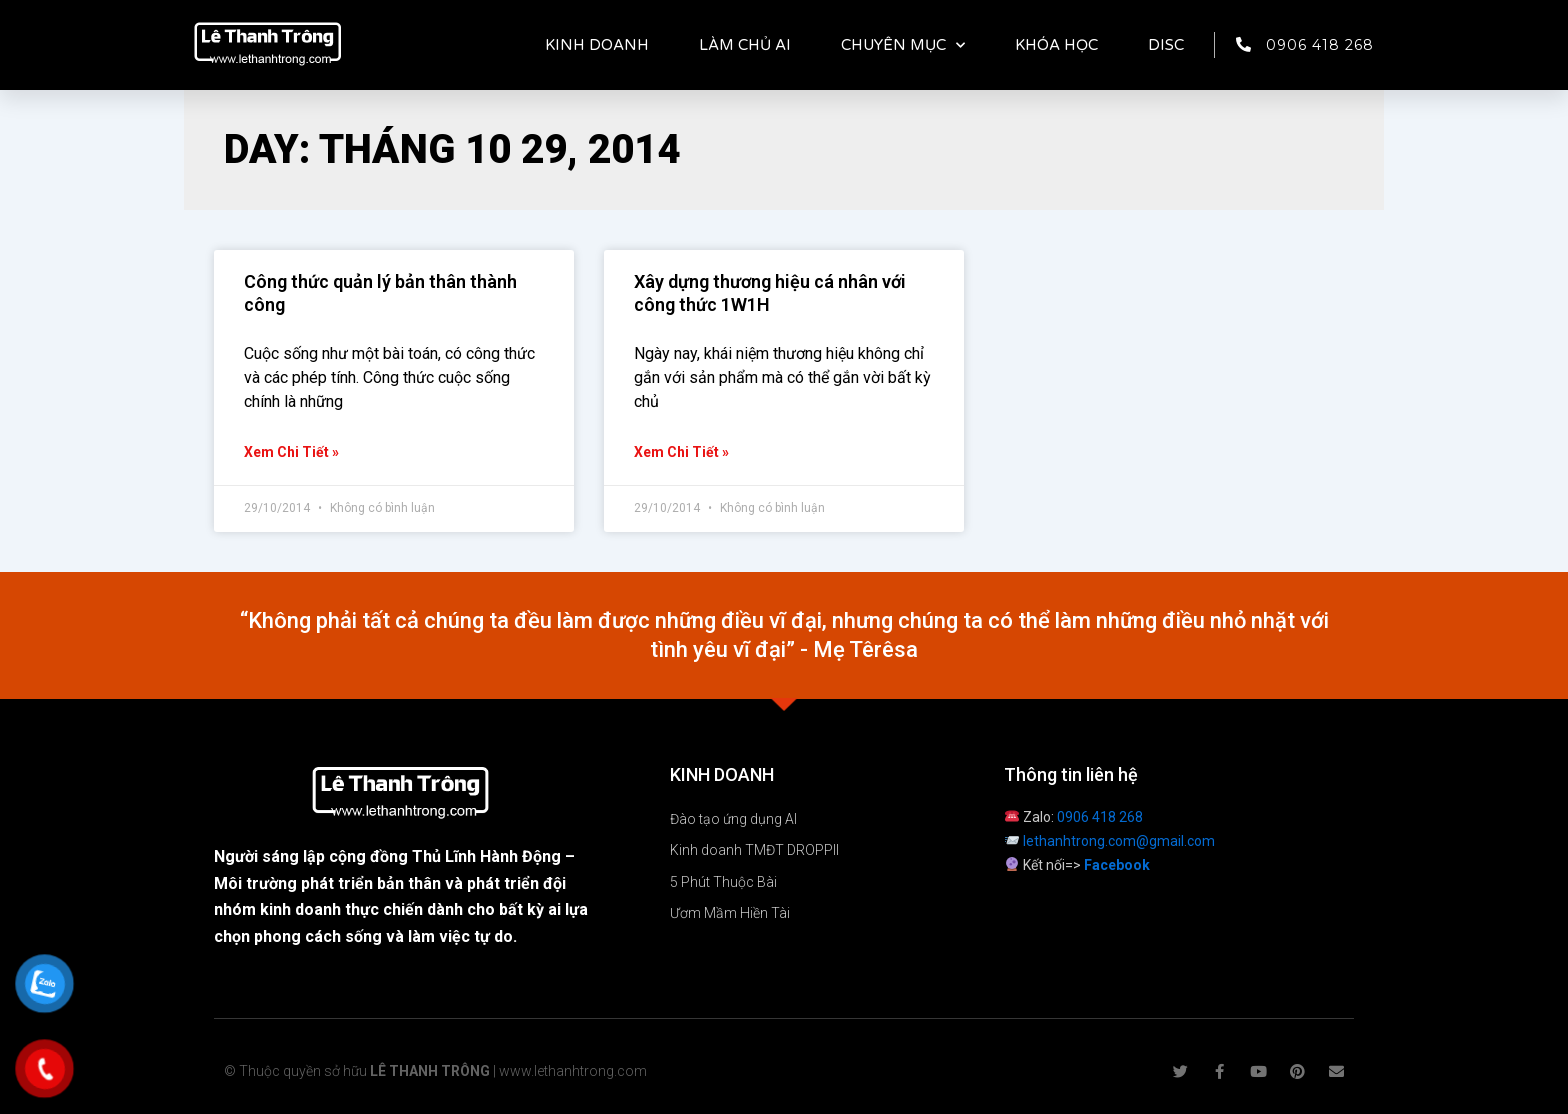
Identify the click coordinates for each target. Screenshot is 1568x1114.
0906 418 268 (1100, 817)
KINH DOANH (597, 45)
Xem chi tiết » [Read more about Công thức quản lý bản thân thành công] (291, 452)
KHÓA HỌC (1056, 45)
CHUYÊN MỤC (903, 45)
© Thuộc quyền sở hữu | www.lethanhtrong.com (435, 1071)
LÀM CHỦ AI (745, 45)
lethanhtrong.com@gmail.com (1119, 841)
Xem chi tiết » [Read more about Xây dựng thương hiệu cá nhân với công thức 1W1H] (681, 452)
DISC (1166, 45)
